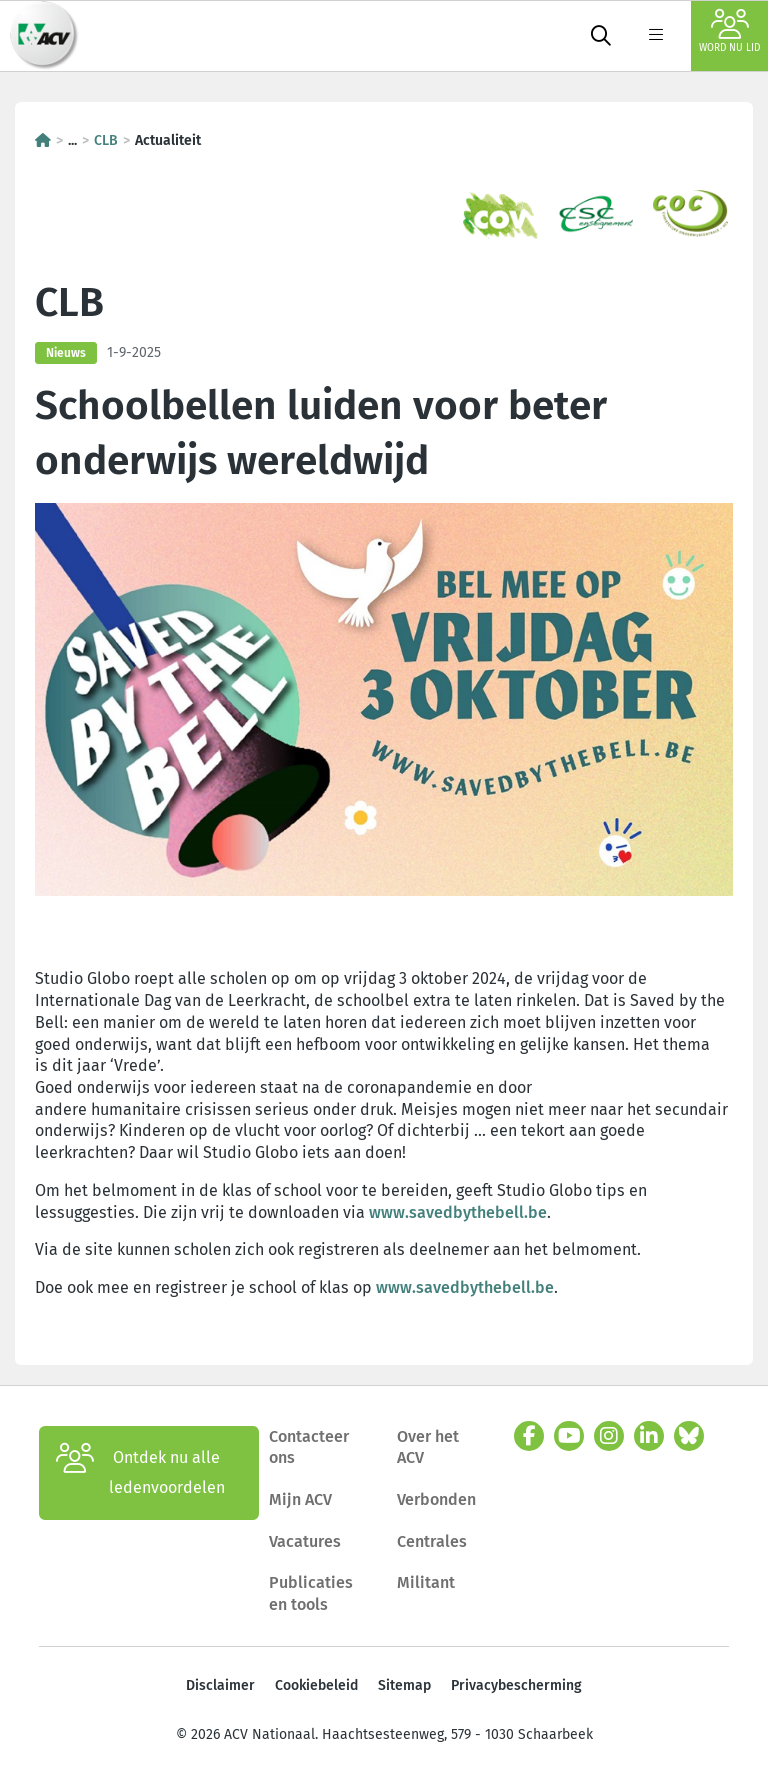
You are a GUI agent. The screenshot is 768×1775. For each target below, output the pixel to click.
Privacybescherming (516, 1685)
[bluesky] (689, 1436)
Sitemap (404, 1685)
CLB (106, 140)
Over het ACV (428, 1447)
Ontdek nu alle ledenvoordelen (140, 1473)
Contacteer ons (309, 1447)
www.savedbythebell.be (458, 1212)
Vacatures (305, 1541)
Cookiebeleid (316, 1685)
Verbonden (436, 1499)
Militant (426, 1582)
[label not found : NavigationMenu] (656, 36)
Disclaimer (220, 1685)
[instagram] (609, 1436)
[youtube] (569, 1436)
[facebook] (529, 1436)
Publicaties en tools (311, 1593)
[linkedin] (649, 1436)
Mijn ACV (300, 1499)
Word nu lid (729, 31)
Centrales (432, 1541)
